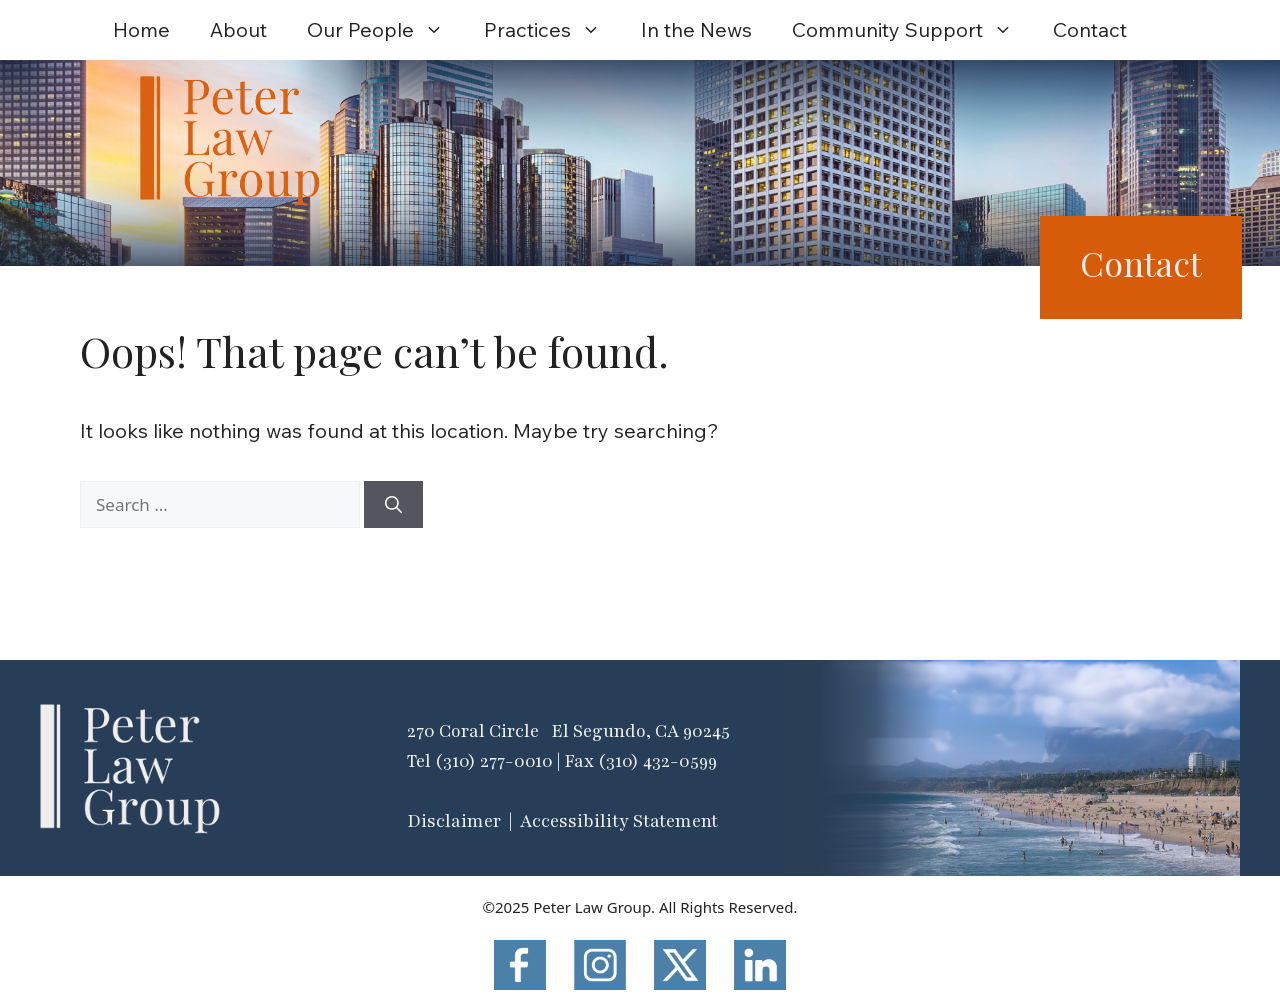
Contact (1090, 29)
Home (141, 29)
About (238, 29)
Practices (552, 30)
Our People (385, 30)
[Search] (393, 505)
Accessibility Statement (619, 821)
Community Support (912, 30)
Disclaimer (454, 821)
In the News (696, 29)
